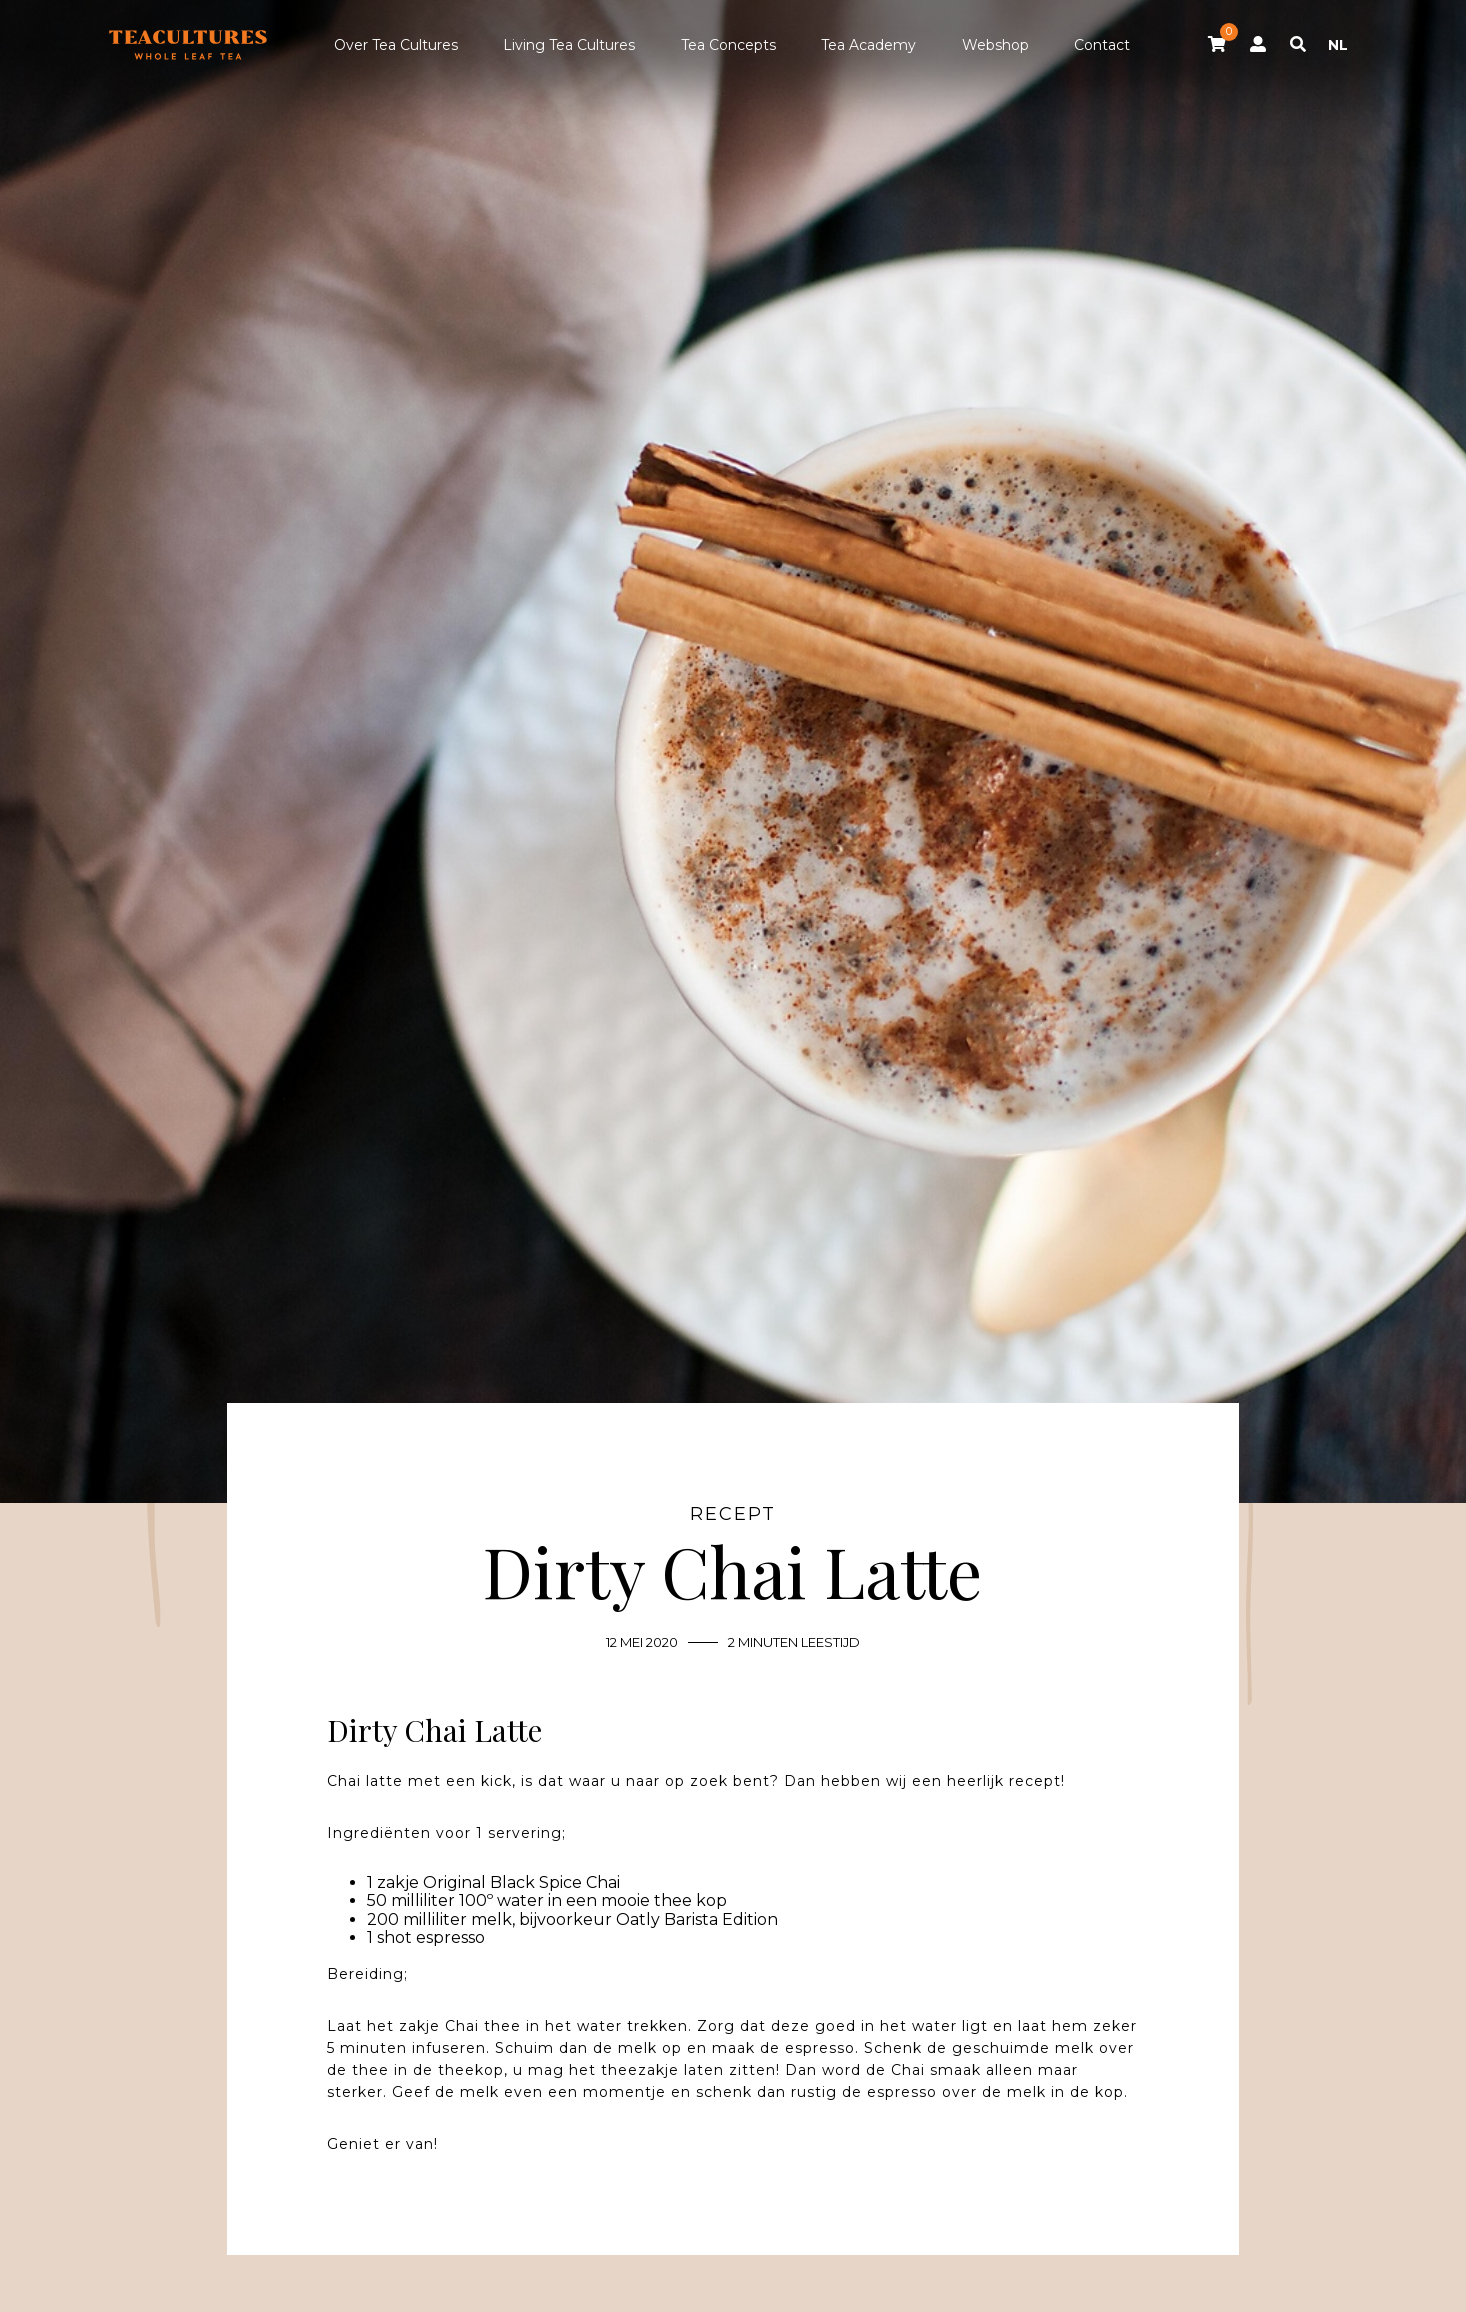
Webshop (995, 45)
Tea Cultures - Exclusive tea (188, 45)
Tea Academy (868, 45)
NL (1338, 45)
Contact (1102, 45)
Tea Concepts (728, 45)
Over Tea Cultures (396, 45)
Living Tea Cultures (569, 45)
